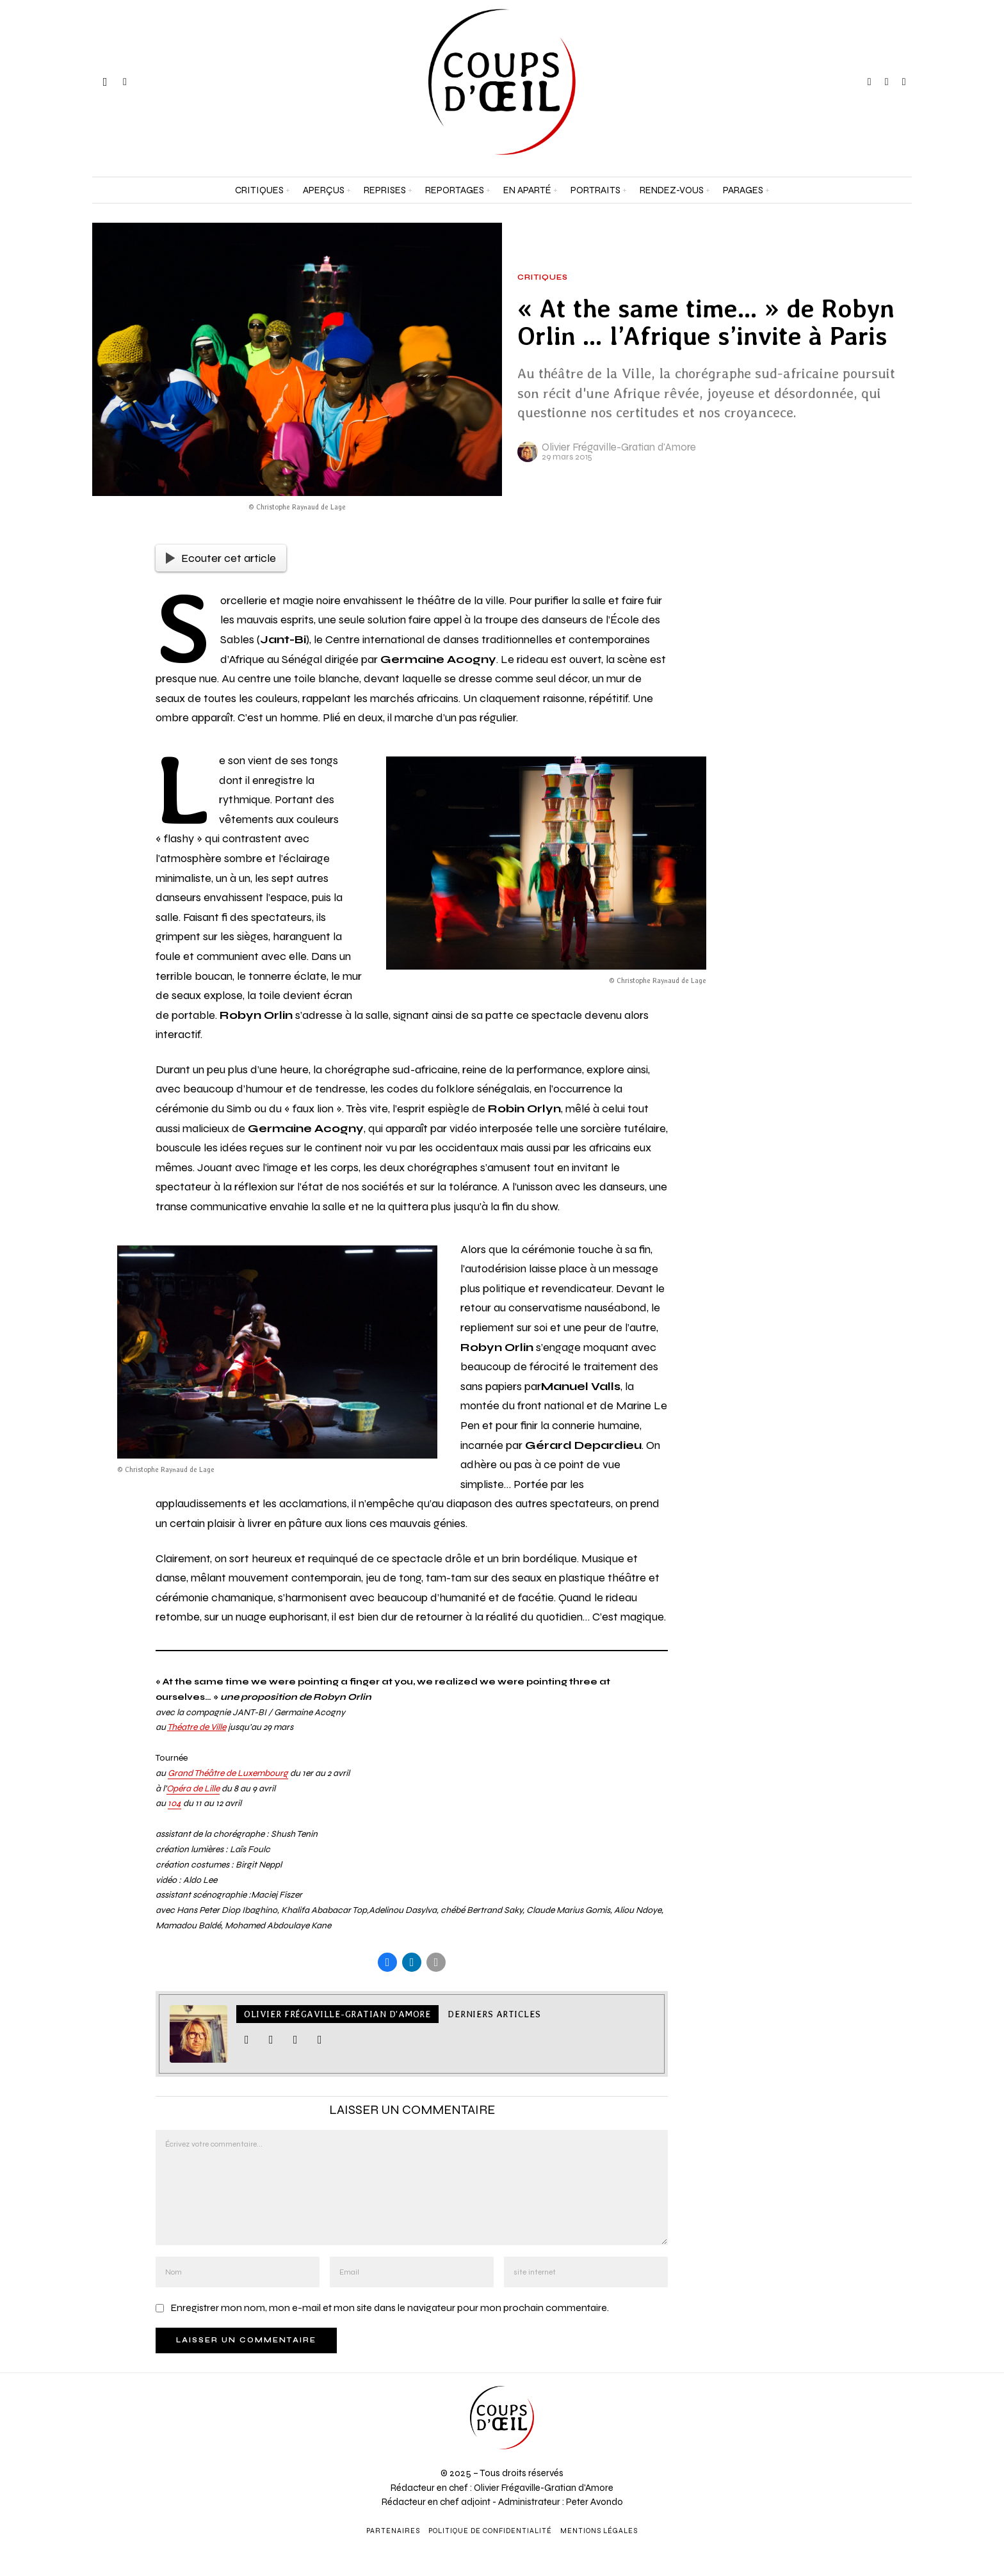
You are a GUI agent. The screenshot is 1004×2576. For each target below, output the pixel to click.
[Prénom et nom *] (878, 2384)
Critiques (542, 278)
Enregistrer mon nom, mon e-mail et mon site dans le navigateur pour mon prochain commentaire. (389, 2309)
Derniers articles (494, 2015)
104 (174, 1803)
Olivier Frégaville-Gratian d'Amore (619, 447)
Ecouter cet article (220, 558)
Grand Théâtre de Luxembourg (228, 1773)
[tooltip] (869, 82)
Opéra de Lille (193, 1788)
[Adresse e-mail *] (878, 2431)
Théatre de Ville (196, 1727)
